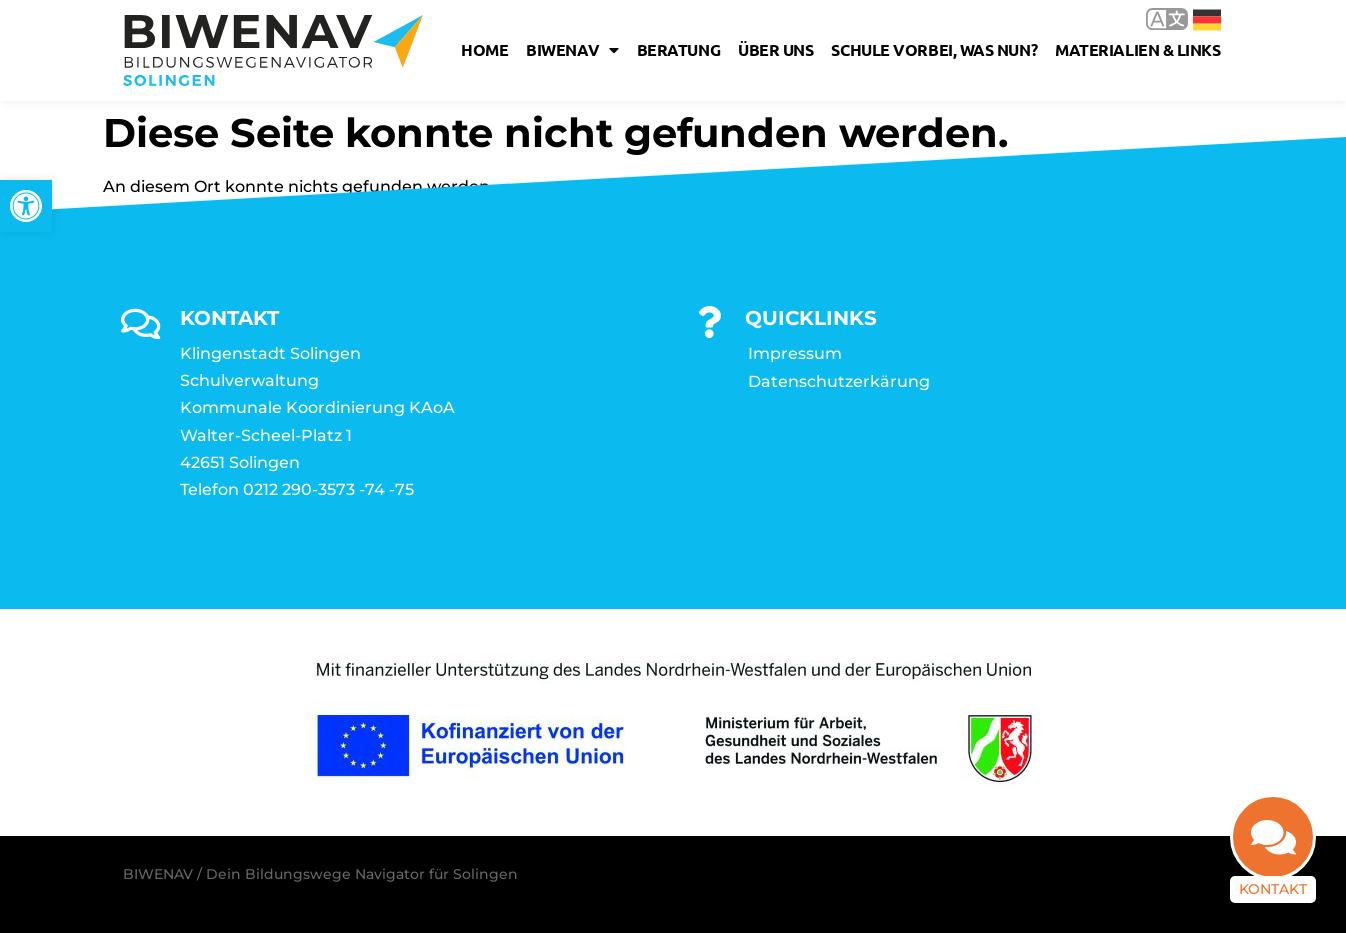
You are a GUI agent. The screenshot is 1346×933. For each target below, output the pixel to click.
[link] (26, 206)
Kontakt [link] (1273, 889)
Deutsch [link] (1207, 20)
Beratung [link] (678, 49)
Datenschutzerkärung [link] (839, 381)
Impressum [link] (795, 353)
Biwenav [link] (572, 50)
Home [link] (484, 49)
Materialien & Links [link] (1137, 49)
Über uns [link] (775, 49)
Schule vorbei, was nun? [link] (934, 49)
